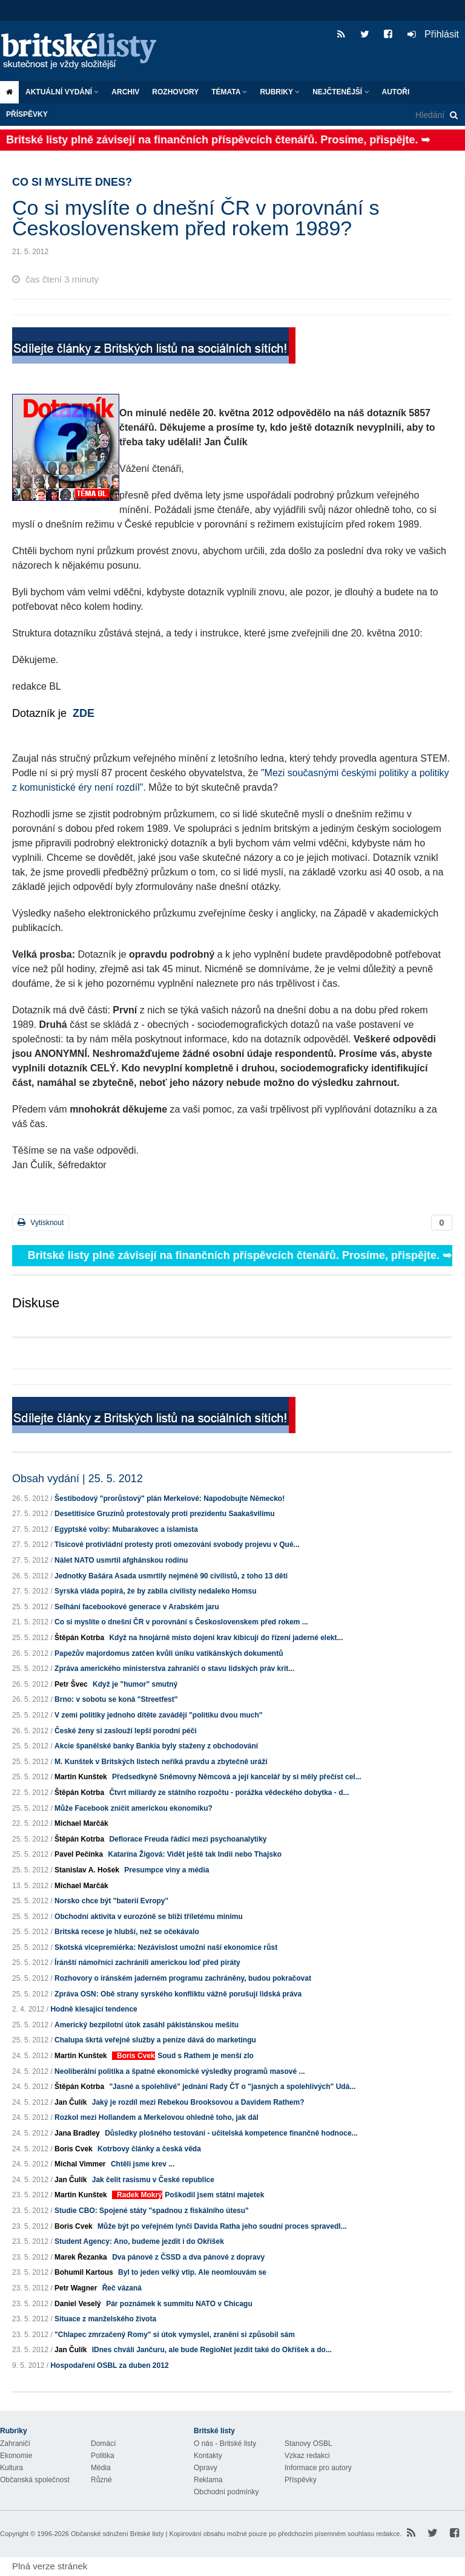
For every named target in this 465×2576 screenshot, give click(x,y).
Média (101, 2467)
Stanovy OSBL (308, 2443)
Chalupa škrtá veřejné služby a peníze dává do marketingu (155, 2040)
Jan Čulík (70, 2102)
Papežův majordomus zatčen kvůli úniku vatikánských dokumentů (168, 1653)
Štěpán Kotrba (79, 1637)
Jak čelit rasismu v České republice (153, 2180)
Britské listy (85, 52)
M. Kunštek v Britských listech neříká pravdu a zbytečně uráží (160, 1761)
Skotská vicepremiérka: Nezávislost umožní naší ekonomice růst (165, 1947)
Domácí (103, 2443)
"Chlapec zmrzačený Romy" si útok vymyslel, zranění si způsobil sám (174, 2334)
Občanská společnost (35, 2480)
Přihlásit (433, 34)
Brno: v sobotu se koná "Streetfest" (115, 1699)
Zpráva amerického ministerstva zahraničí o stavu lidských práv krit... (174, 1668)
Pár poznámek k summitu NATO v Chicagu (179, 2304)
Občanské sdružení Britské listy (117, 2533)
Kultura (11, 2467)
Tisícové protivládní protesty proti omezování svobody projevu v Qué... (177, 1544)
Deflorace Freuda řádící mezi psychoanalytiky (187, 1839)
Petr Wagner (75, 2288)
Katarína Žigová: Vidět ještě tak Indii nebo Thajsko (195, 1854)
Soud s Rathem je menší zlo (205, 2055)
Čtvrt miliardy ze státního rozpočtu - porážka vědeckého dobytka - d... (229, 1792)
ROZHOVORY (175, 92)
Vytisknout (41, 1222)
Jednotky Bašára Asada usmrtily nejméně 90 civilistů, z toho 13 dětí (171, 1576)
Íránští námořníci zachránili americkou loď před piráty (147, 1962)
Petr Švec (71, 1684)
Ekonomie (16, 2455)
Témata (229, 92)
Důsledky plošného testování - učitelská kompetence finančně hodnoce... (231, 2133)
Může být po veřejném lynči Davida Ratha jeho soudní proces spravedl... (221, 2226)
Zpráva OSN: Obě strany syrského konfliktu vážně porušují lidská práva (178, 1994)
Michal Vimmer (79, 2164)
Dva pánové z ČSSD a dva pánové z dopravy (188, 2257)
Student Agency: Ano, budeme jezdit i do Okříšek (139, 2241)
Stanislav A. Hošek (86, 1870)
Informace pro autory (318, 2467)
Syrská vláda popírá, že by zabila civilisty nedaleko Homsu (155, 1591)
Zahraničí (15, 2443)
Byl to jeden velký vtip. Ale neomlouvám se (192, 2272)
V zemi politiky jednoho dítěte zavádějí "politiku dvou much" (158, 1715)
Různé (101, 2480)
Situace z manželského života (105, 2319)
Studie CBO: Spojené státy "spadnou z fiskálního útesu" (151, 2210)
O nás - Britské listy (225, 2443)
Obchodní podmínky (226, 2492)
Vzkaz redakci (307, 2455)
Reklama (208, 2480)
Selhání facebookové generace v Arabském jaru (136, 1607)
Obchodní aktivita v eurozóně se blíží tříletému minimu (148, 1916)
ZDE (83, 713)
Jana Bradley (77, 2133)
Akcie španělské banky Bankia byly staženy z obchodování (156, 1746)
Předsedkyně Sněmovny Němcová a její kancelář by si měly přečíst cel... (236, 1777)
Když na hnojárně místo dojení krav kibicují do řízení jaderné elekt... (226, 1637)
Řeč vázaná (122, 2288)
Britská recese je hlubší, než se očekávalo (126, 1931)
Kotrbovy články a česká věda (149, 2149)
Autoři (396, 92)
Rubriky (280, 92)
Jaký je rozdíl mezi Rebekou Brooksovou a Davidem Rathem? (198, 2102)
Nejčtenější (340, 92)
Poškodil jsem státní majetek (214, 2195)
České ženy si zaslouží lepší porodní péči (125, 1731)
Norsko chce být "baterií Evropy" (111, 1901)
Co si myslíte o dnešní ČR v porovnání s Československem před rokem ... (181, 1622)
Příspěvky (27, 114)
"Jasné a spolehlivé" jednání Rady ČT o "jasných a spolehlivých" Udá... (232, 2086)
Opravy (205, 2467)
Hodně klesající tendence (93, 2009)
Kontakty (208, 2455)
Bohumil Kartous (83, 2272)
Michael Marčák (81, 1823)
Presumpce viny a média (166, 1870)
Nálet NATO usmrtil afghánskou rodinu (121, 1560)
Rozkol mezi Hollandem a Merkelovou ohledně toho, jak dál (156, 2117)
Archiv (125, 92)
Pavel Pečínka (78, 1854)
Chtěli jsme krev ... (142, 2164)
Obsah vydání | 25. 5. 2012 (77, 1479)
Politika (102, 2455)
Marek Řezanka (80, 2257)
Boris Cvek (136, 2055)
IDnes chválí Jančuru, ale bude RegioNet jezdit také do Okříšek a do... (212, 2350)
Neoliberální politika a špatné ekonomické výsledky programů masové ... (179, 2071)
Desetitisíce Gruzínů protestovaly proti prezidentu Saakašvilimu (164, 1513)
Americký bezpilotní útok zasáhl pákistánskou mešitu (146, 2025)
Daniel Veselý (77, 2304)
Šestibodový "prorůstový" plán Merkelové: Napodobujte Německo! (169, 1498)
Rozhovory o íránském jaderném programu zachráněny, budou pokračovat (182, 1978)
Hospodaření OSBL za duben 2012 (109, 2365)
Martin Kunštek (80, 1777)
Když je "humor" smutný (135, 1684)
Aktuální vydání (62, 92)
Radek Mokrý (139, 2195)
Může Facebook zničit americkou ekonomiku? (133, 1808)
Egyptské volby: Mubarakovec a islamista (126, 1529)
